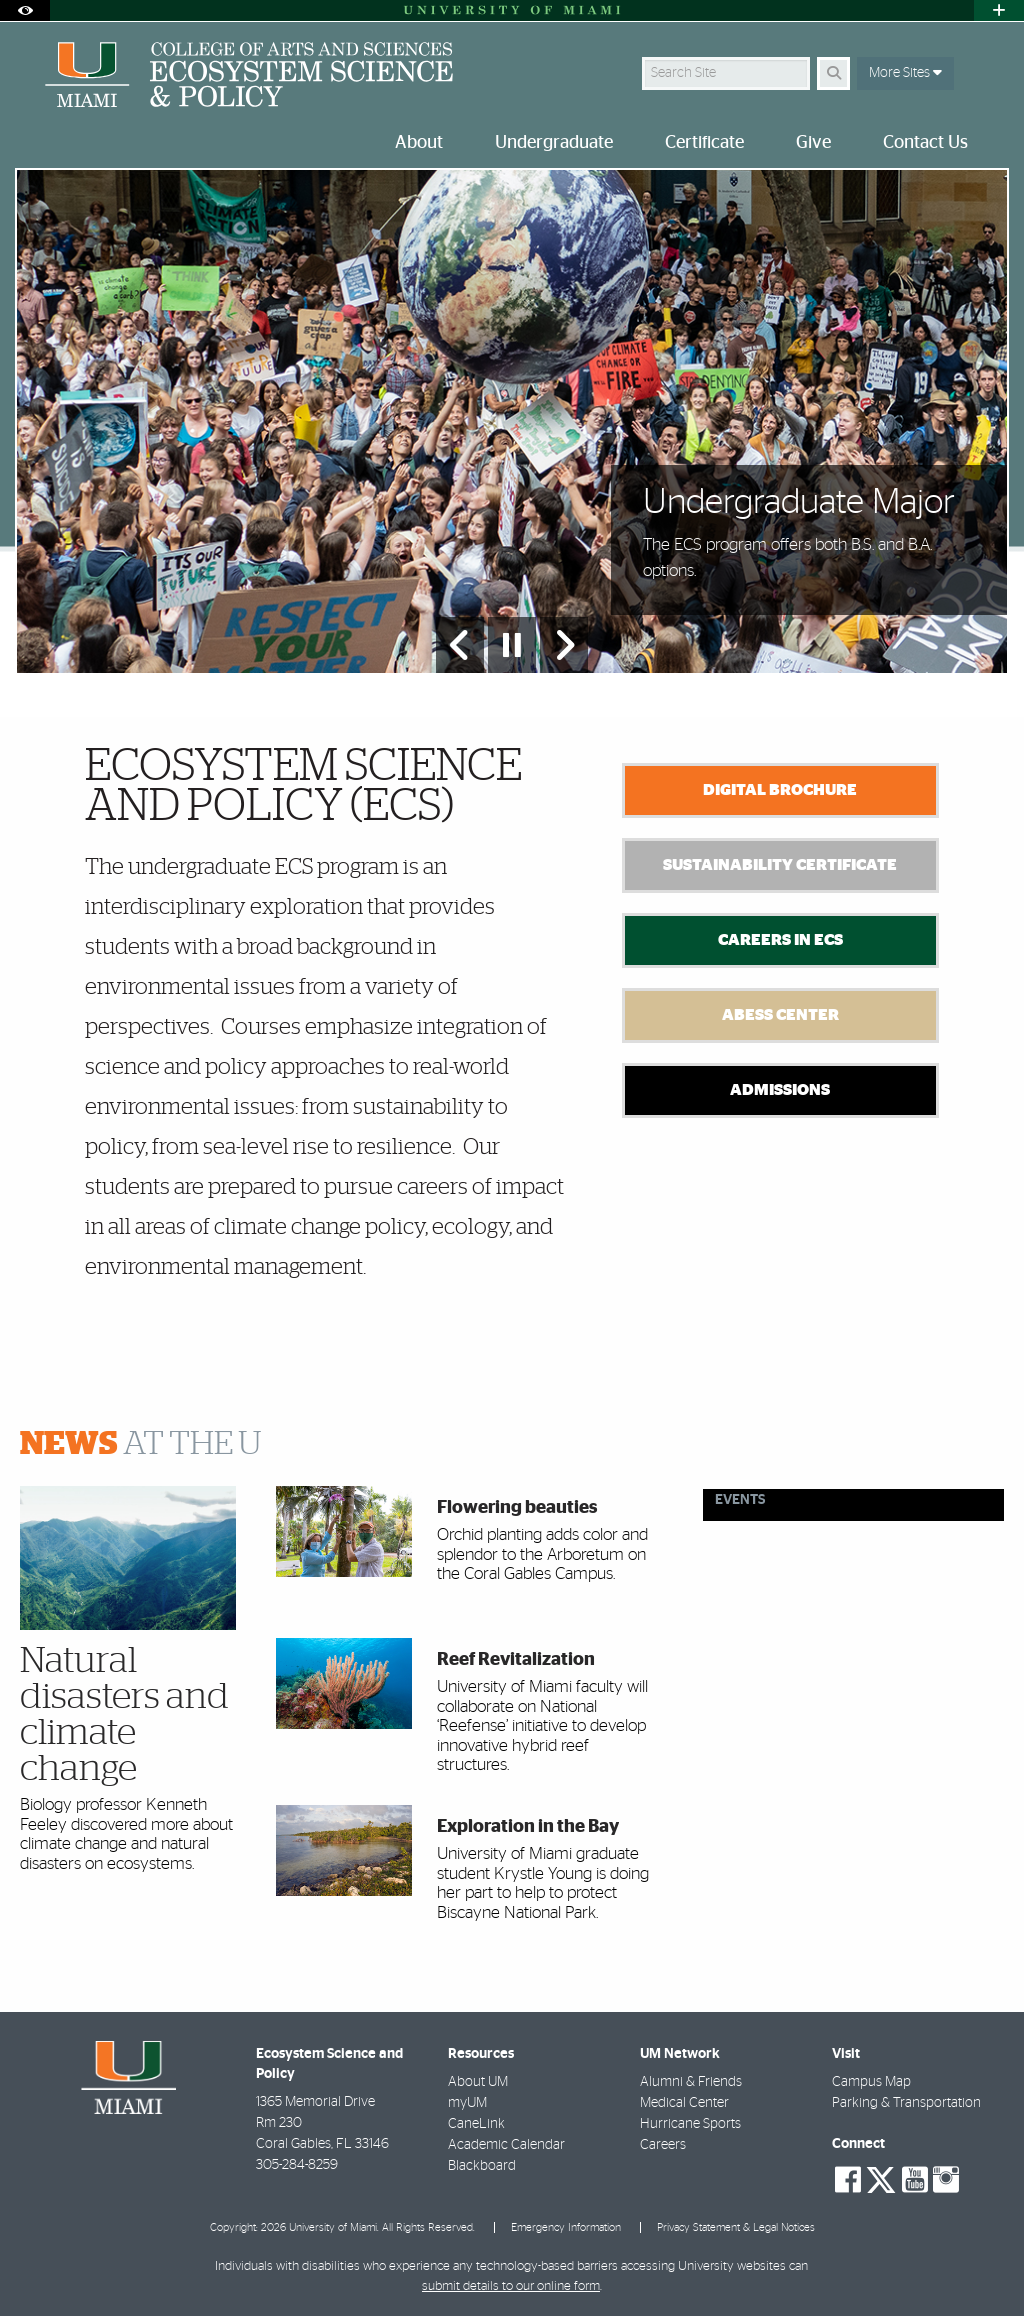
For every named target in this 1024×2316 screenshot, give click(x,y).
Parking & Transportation (906, 2103)
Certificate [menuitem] (704, 143)
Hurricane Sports (690, 2124)
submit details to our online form (511, 2286)
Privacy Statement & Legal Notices (736, 2227)
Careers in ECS (780, 940)
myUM (467, 2103)
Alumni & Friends (691, 2082)
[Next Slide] (564, 645)
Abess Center (780, 1015)
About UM (478, 2082)
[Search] (833, 73)
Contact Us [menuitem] (925, 143)
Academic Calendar (506, 2145)
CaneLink (476, 2124)
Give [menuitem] (813, 143)
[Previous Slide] (460, 645)
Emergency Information (566, 2227)
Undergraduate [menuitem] (554, 143)
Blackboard (482, 2166)
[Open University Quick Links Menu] (999, 10)
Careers (663, 2145)
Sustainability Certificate (780, 865)
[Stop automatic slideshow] (512, 645)
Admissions (780, 1090)
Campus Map (871, 2082)
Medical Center (684, 2103)
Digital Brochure (780, 790)
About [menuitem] (419, 143)
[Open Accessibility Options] (25, 10)
